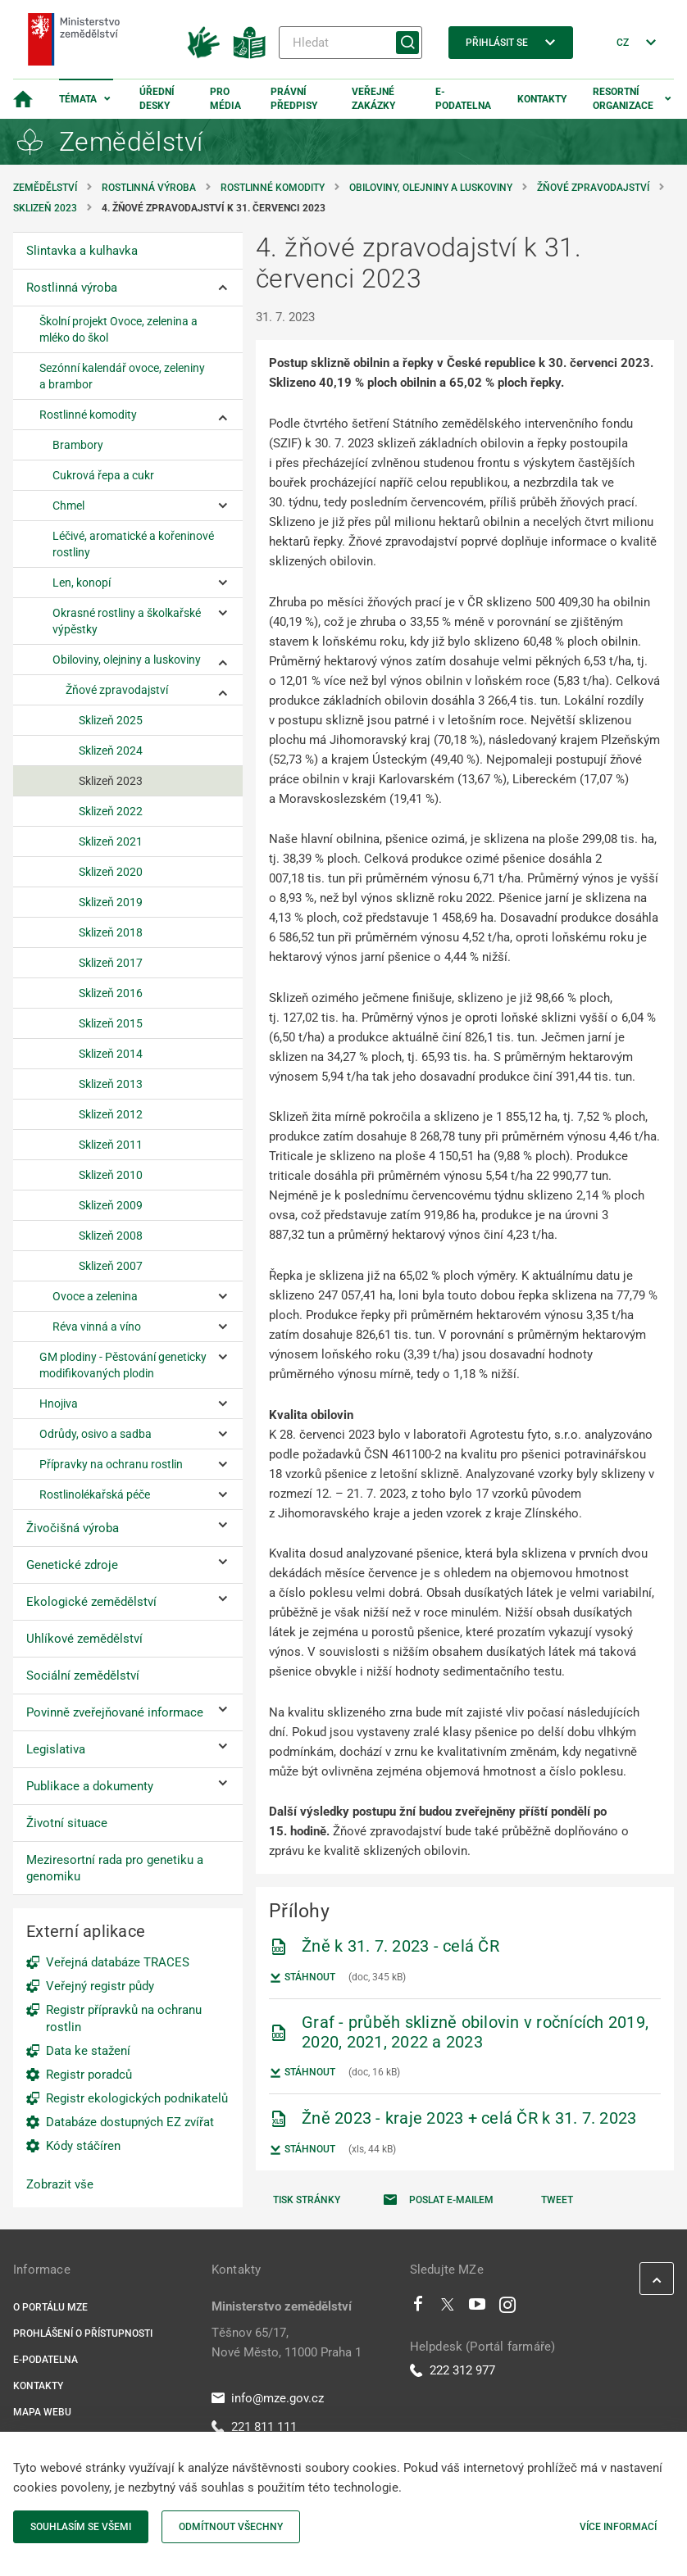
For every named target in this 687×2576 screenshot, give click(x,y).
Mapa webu (42, 2412)
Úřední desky (157, 98)
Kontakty (541, 99)
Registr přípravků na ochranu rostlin (124, 2018)
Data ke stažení (88, 2050)
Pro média (225, 98)
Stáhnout (302, 1977)
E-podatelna (463, 98)
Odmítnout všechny (231, 2527)
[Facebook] (418, 2308)
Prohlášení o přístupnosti (82, 2333)
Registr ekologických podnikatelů (137, 2098)
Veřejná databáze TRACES (117, 1962)
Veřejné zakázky (373, 98)
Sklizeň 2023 (45, 208)
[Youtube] (477, 2308)
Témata (78, 99)
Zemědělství (45, 187)
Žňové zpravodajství (593, 187)
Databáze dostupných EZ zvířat (130, 2122)
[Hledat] (350, 42)
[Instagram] (507, 2308)
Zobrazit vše (59, 2184)
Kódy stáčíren (83, 2145)
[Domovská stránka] (23, 99)
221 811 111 (254, 2427)
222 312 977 (452, 2370)
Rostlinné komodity (273, 187)
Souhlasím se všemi (80, 2527)
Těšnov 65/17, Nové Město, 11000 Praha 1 (287, 2342)
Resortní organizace (623, 98)
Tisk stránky (306, 2200)
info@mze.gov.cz (268, 2398)
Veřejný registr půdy (100, 1986)
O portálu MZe (50, 2307)
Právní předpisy (294, 98)
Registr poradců (89, 2074)
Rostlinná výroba (149, 187)
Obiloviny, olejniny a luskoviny (430, 187)
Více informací (618, 2527)
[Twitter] (447, 2308)
